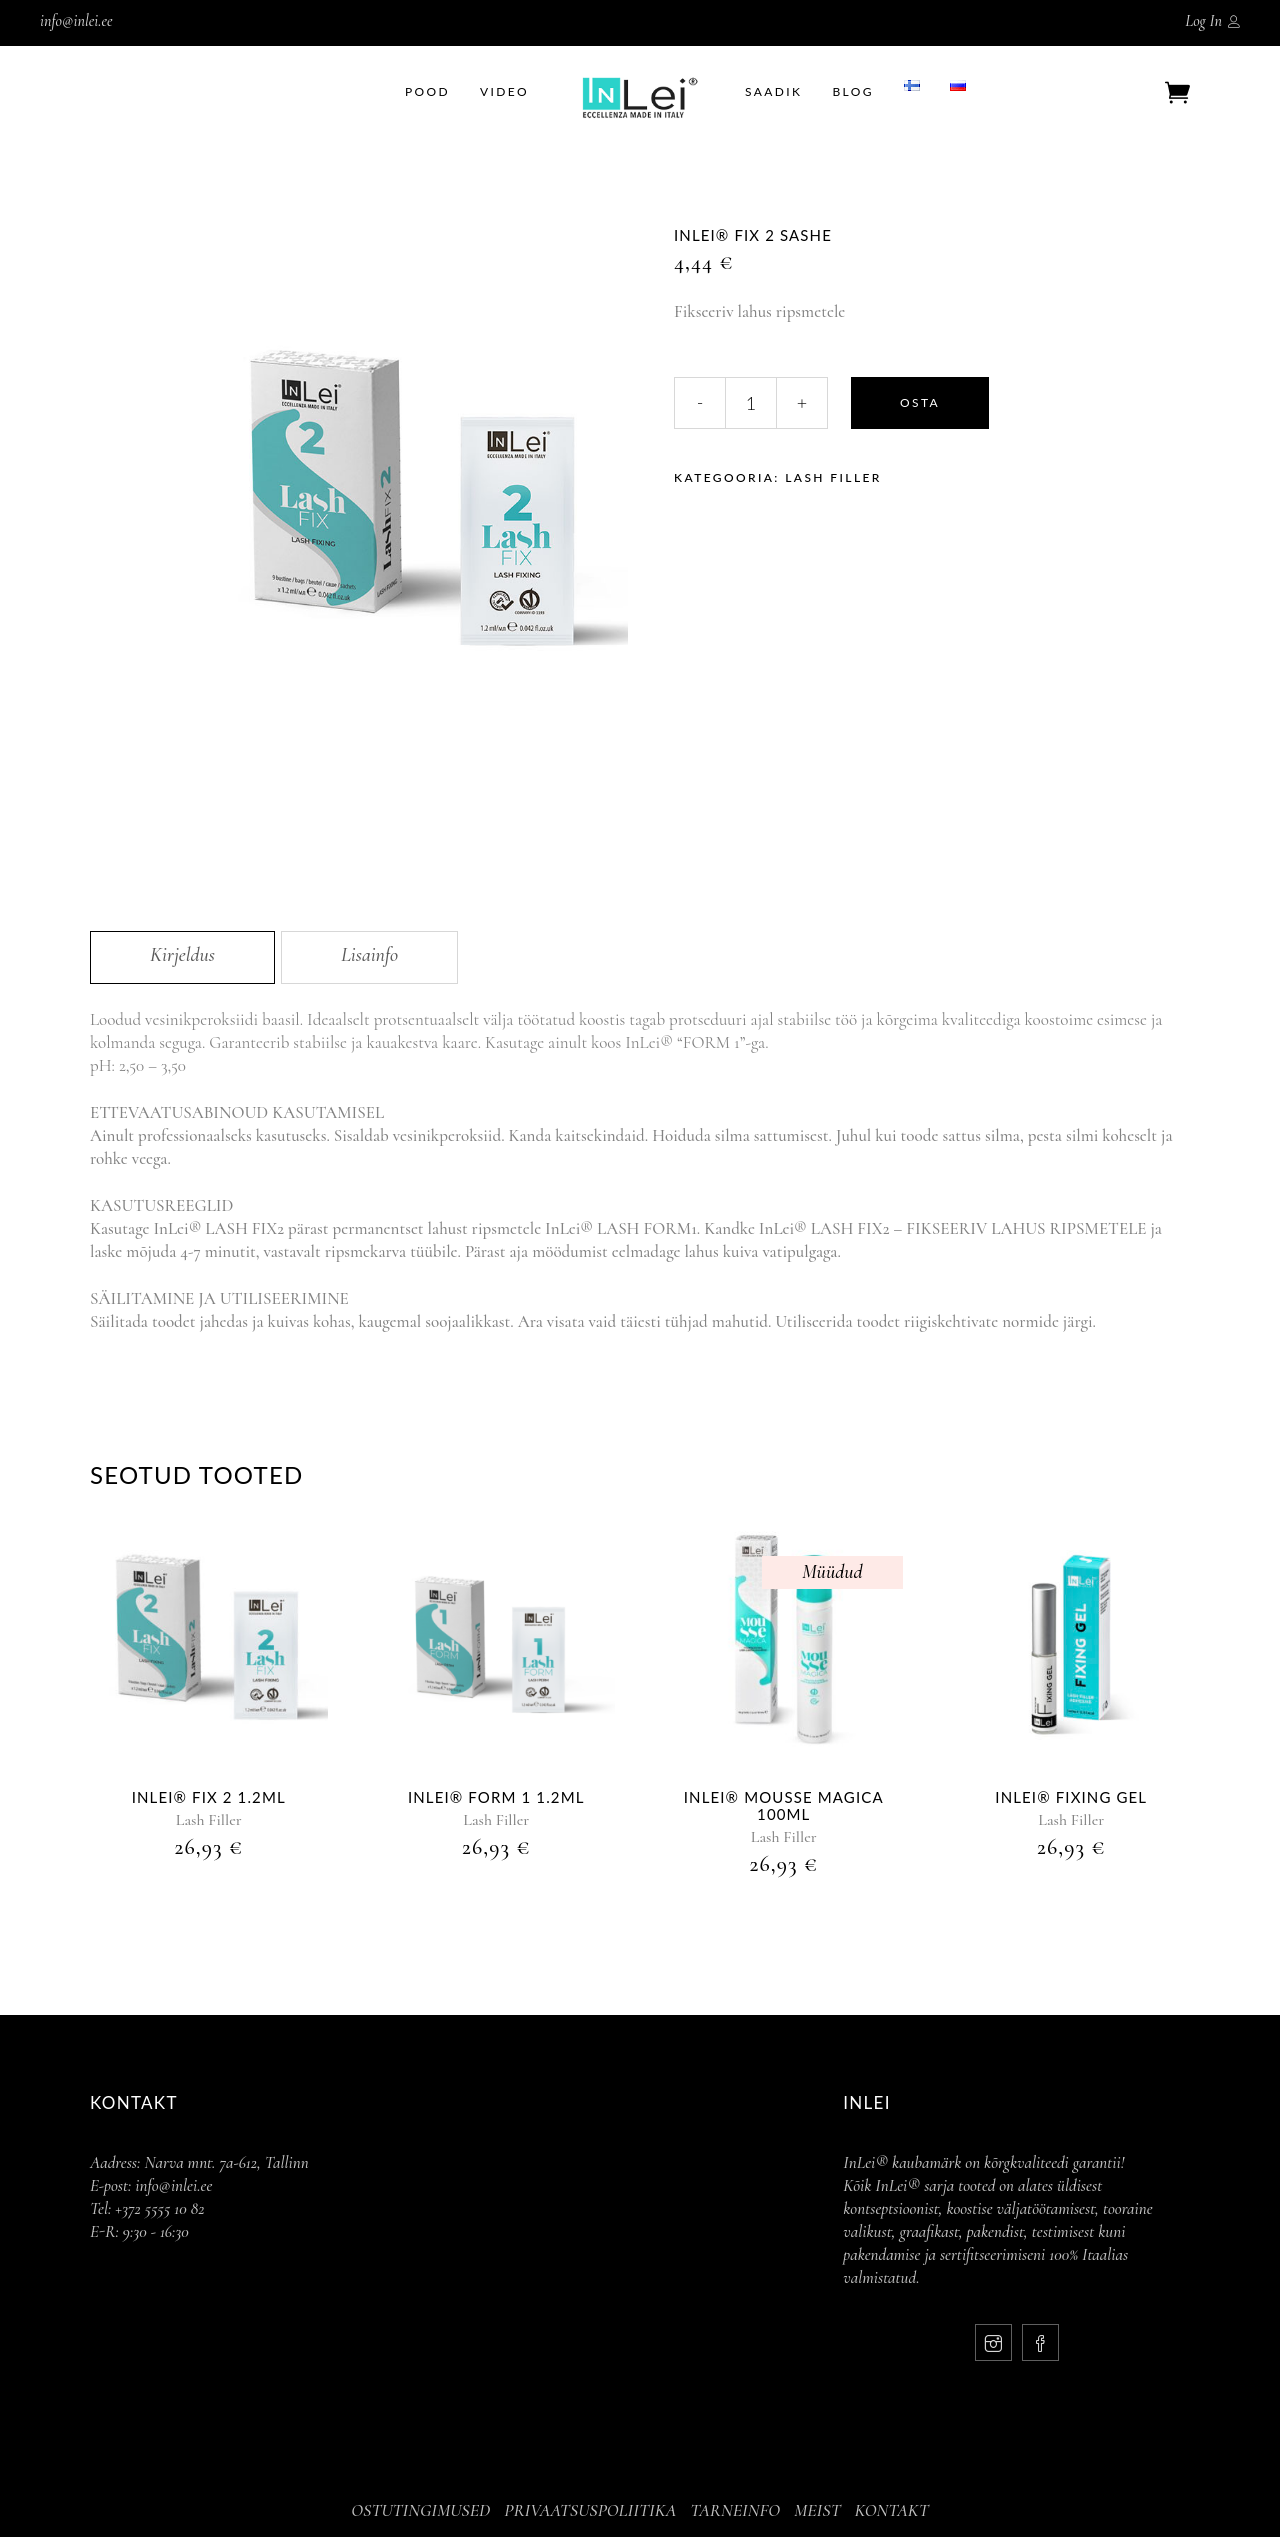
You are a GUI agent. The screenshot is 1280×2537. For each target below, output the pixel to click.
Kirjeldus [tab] (182, 955)
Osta (920, 402)
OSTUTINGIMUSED (420, 2510)
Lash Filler (833, 477)
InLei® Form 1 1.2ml (496, 1797)
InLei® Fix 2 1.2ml (209, 1797)
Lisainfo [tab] (369, 955)
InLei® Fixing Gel (1071, 1797)
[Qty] (751, 403)
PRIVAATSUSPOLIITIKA (590, 2510)
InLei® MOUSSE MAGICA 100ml (784, 1805)
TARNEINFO (735, 2510)
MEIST (817, 2510)
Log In (1203, 21)
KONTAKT (892, 2510)
